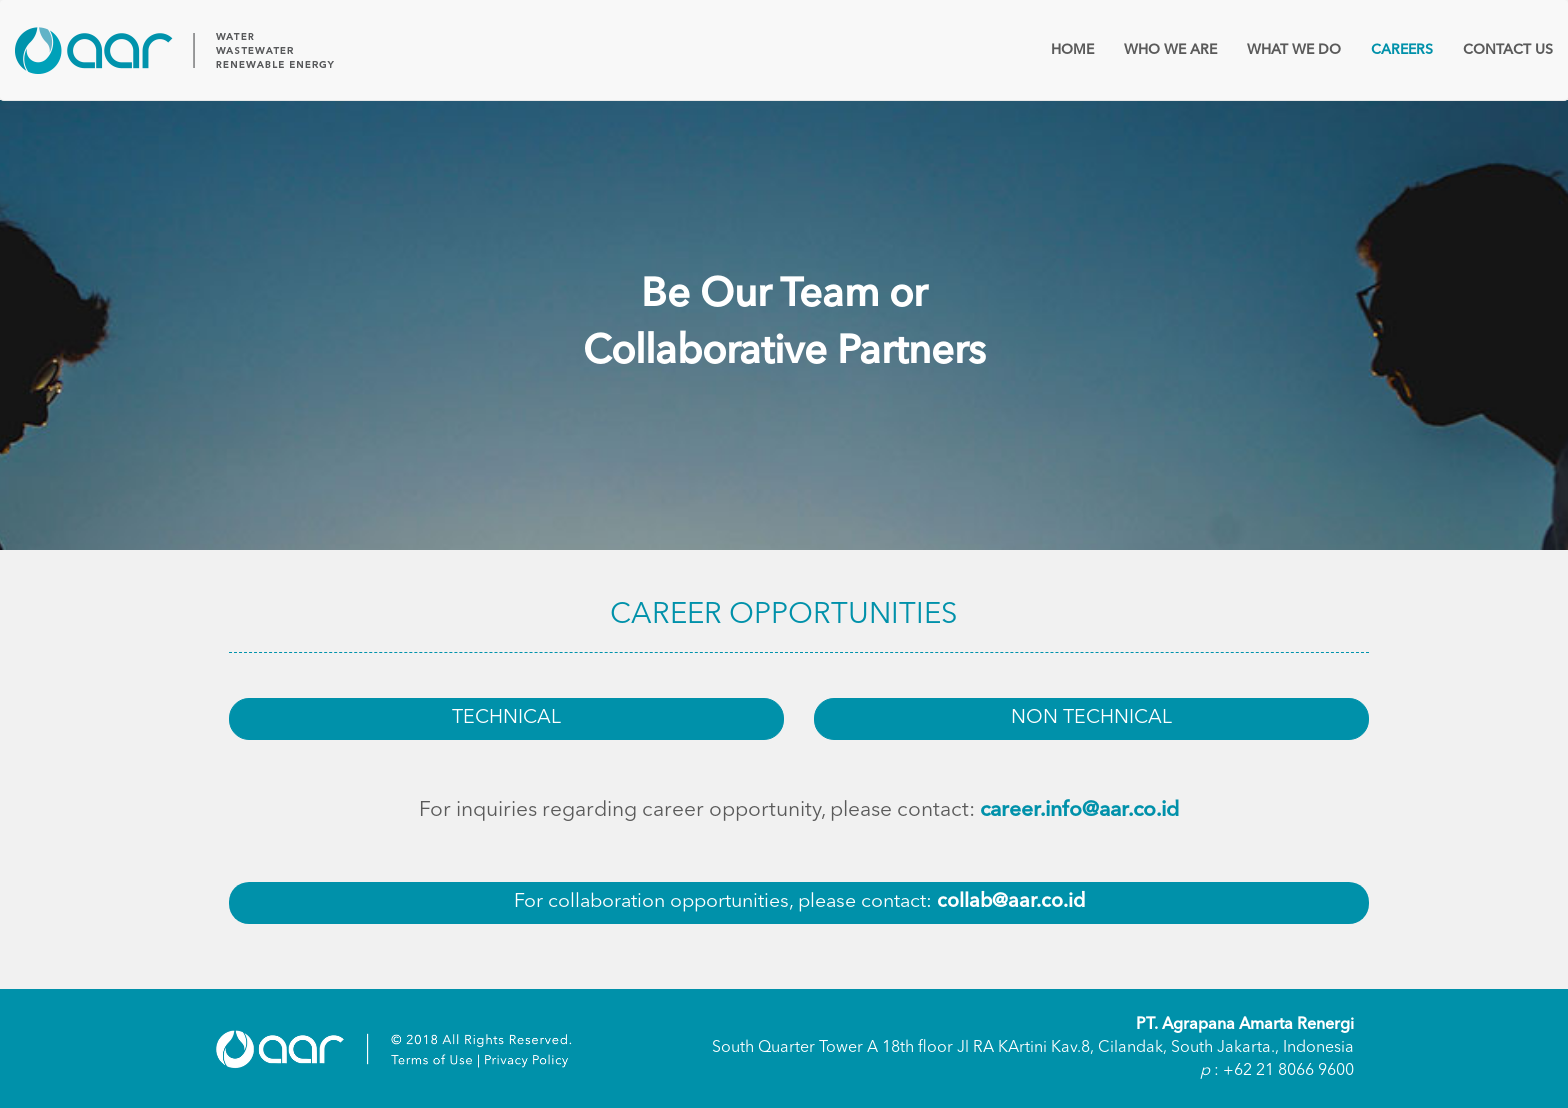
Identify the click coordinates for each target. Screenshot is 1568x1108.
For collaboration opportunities (799, 902)
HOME (1072, 50)
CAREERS (1402, 50)
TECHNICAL (506, 718)
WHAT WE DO (1294, 50)
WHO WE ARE (1170, 50)
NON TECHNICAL (1091, 718)
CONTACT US (1508, 50)
